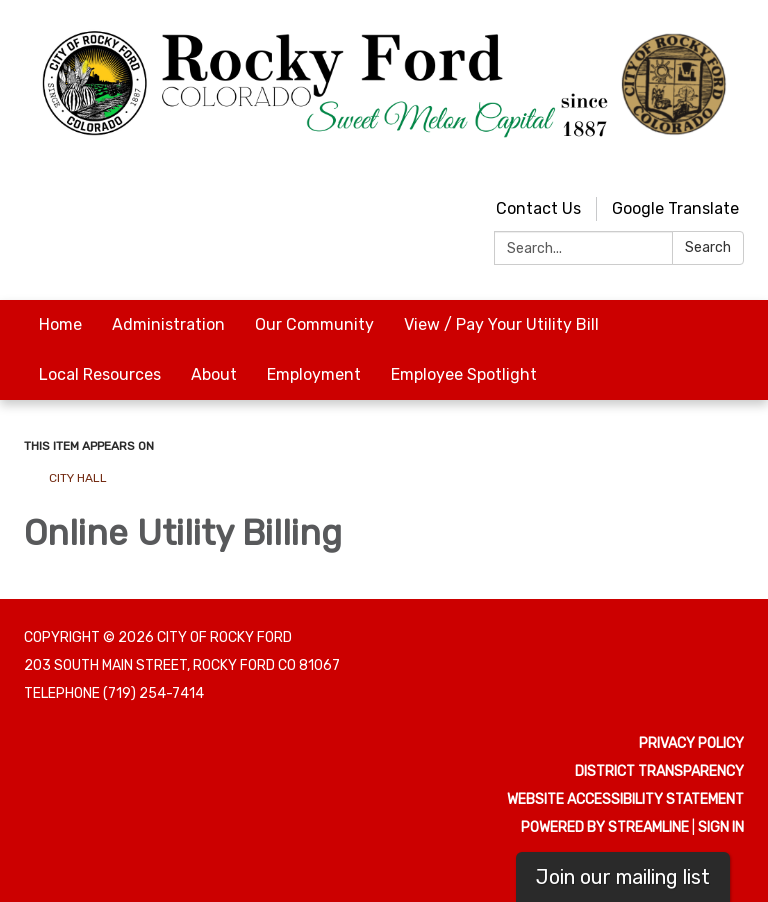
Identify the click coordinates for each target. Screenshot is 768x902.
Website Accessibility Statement (625, 799)
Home (60, 324)
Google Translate (675, 208)
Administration (168, 324)
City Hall (78, 478)
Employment (314, 374)
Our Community (314, 324)
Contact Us (538, 208)
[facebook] (731, 164)
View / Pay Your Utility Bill (501, 324)
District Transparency (659, 771)
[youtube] (694, 164)
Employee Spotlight (464, 374)
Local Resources (100, 374)
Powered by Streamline (605, 827)
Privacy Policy (691, 743)
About (214, 374)
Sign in (721, 827)
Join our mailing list (623, 877)
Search (708, 247)
